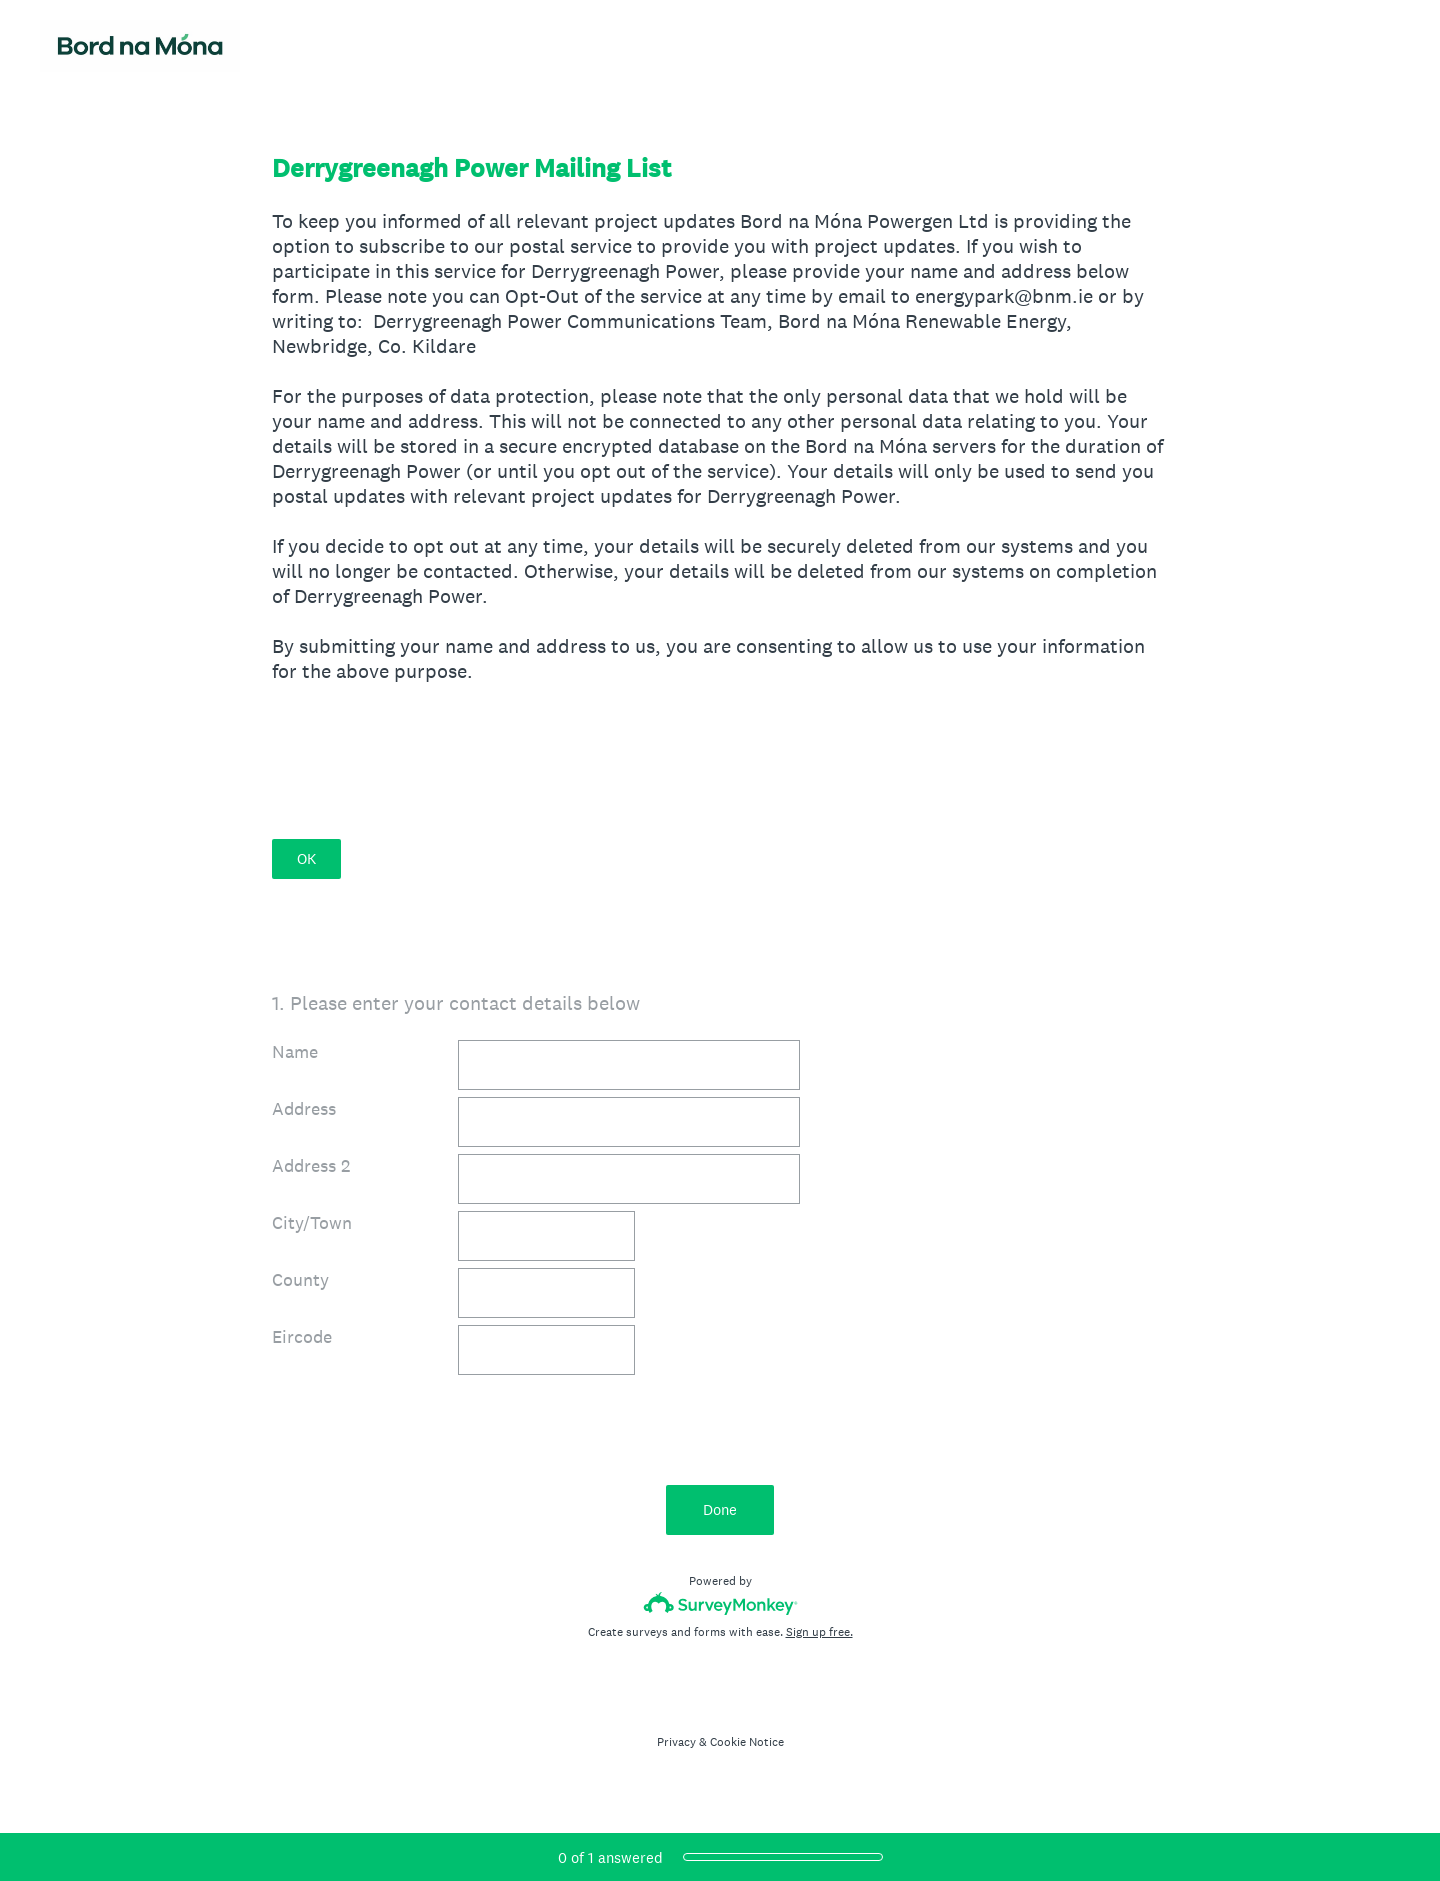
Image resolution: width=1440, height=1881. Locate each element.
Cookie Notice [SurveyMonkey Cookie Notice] (747, 1742)
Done (720, 1509)
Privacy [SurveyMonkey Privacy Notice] (676, 1742)
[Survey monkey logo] (720, 1603)
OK (306, 858)
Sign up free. (819, 1632)
